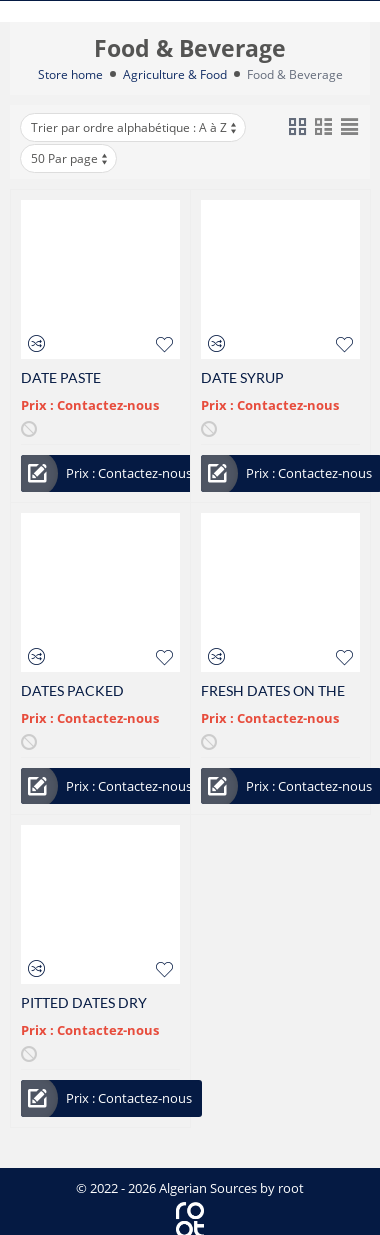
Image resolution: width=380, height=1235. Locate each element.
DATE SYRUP (242, 377)
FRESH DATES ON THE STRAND (273, 690)
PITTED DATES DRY (84, 1002)
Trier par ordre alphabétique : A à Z (135, 127)
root (291, 1188)
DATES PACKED (72, 690)
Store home (70, 74)
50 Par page (70, 158)
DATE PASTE (61, 377)
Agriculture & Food (175, 74)
